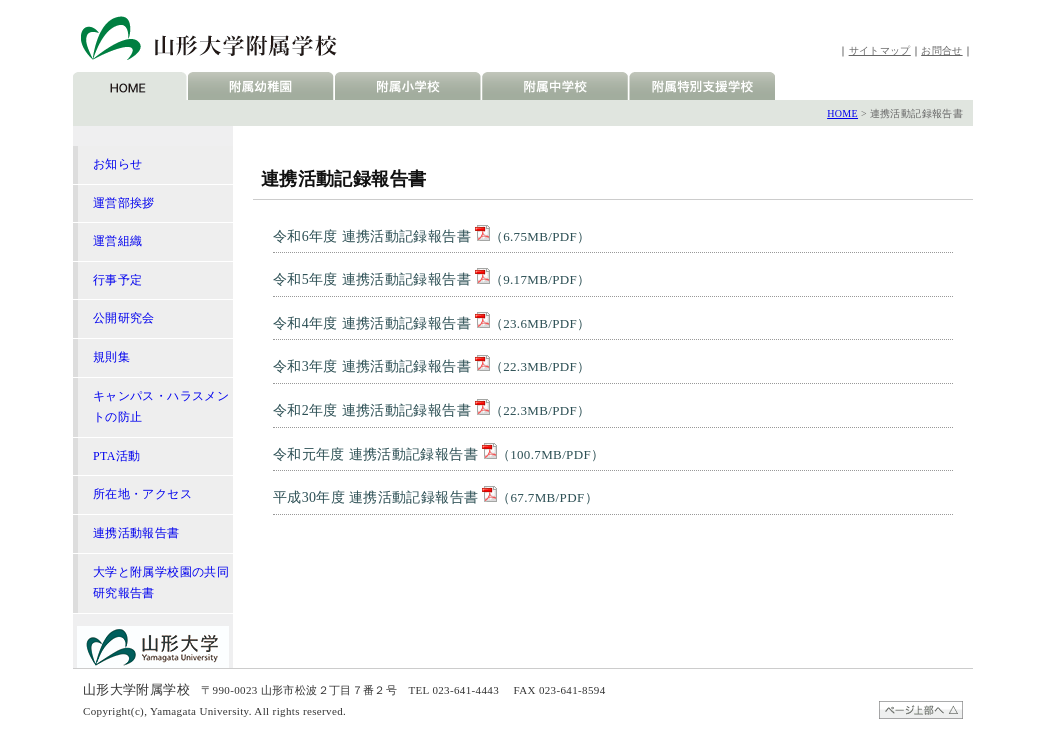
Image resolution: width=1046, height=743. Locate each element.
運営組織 (117, 241)
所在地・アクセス (142, 494)
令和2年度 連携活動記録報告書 (432, 410)
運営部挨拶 (124, 203)
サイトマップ (880, 50)
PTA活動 (117, 456)
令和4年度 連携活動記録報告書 (432, 323)
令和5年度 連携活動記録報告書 (432, 279)
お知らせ (117, 164)
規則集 (111, 357)
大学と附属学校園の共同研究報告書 (161, 583)
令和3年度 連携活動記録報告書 (432, 366)
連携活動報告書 (136, 533)
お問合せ (941, 50)
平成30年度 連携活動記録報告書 (435, 497)
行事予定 (117, 280)
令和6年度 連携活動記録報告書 (432, 236)
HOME (842, 113)
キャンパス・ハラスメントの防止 (161, 407)
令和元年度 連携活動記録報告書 (438, 454)
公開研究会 (124, 318)
